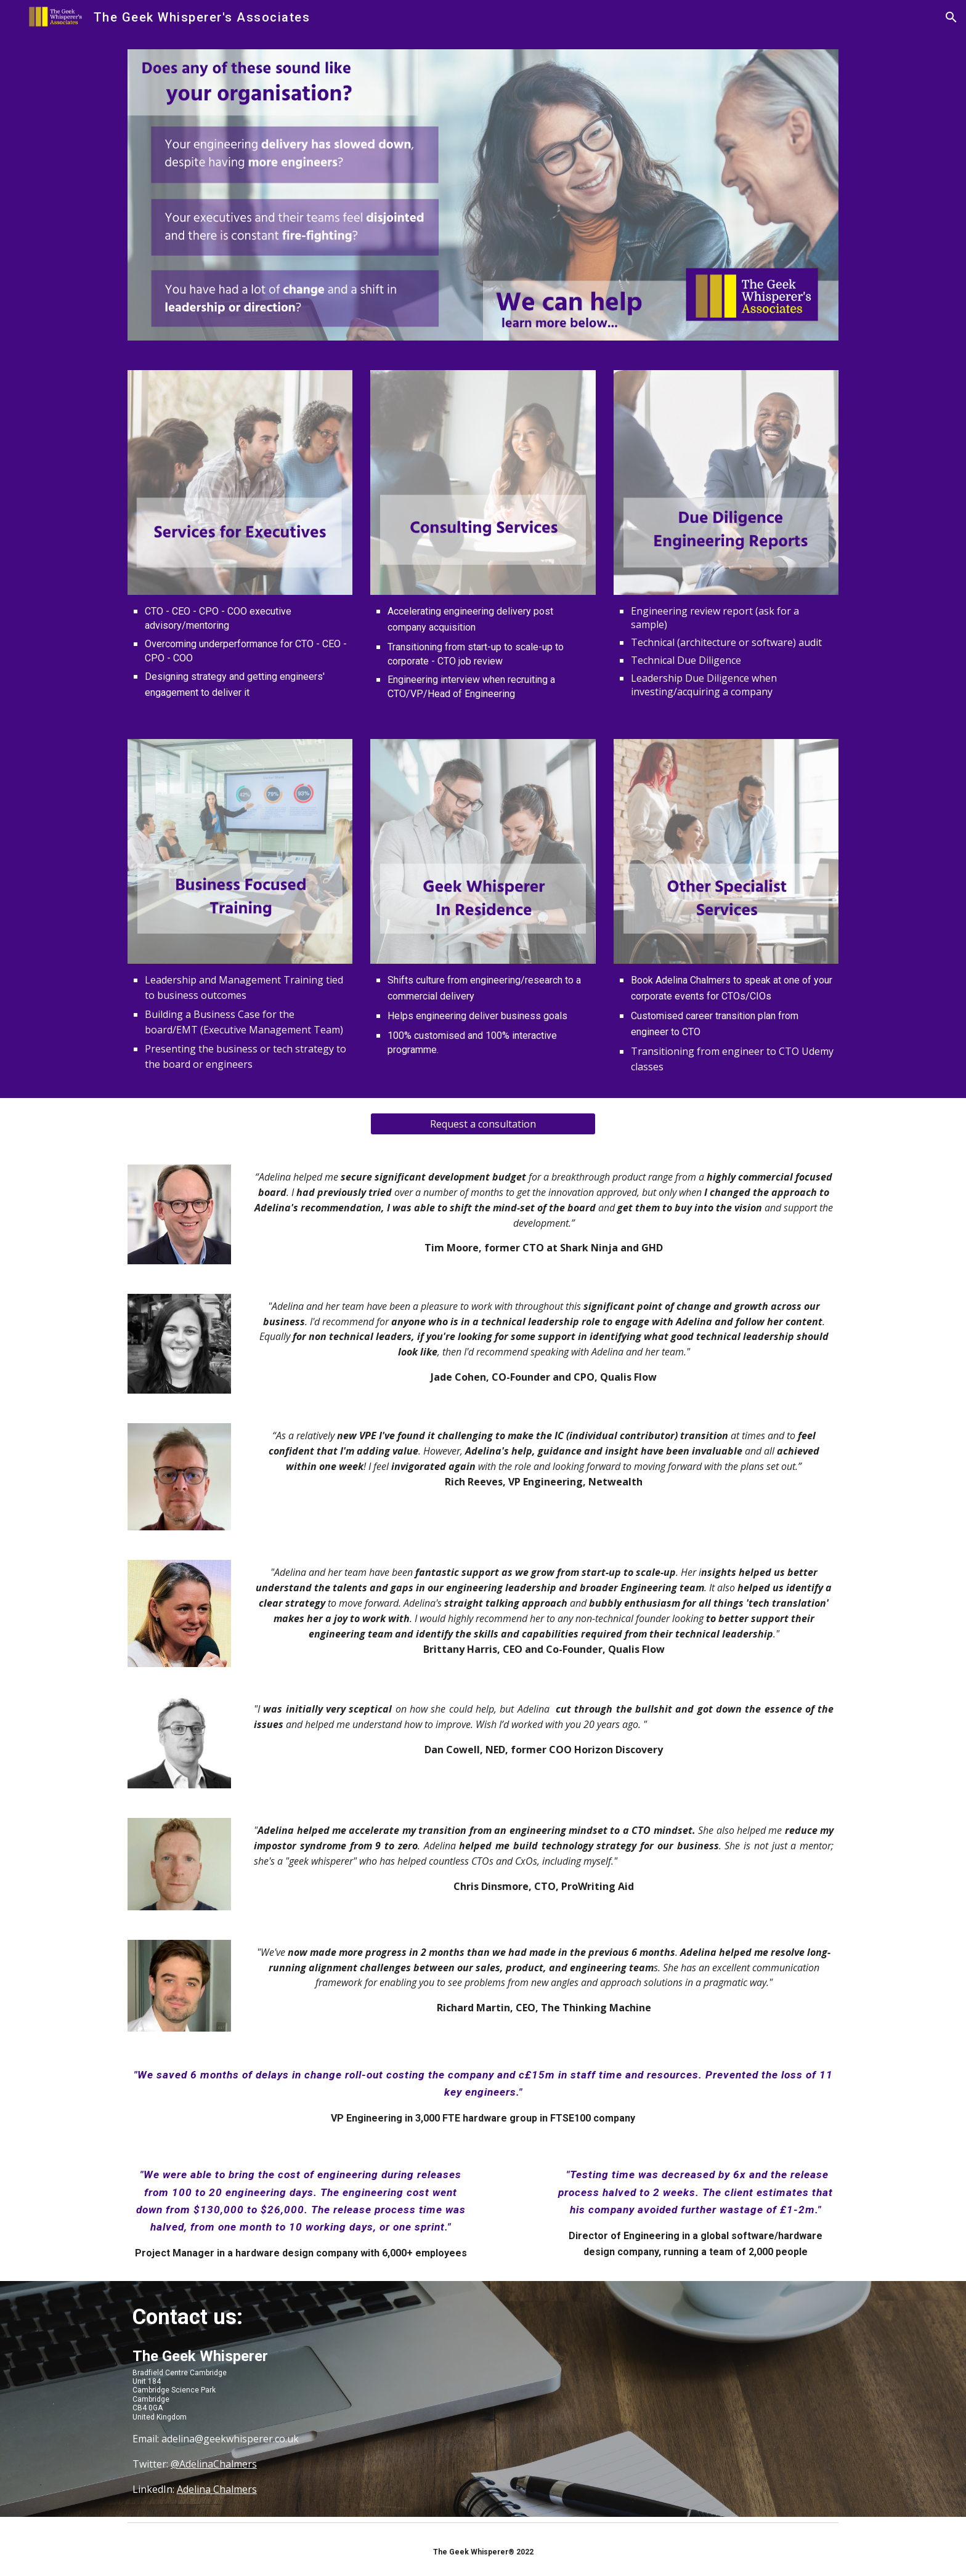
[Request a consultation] (483, 1124)
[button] (951, 17)
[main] (240, 652)
